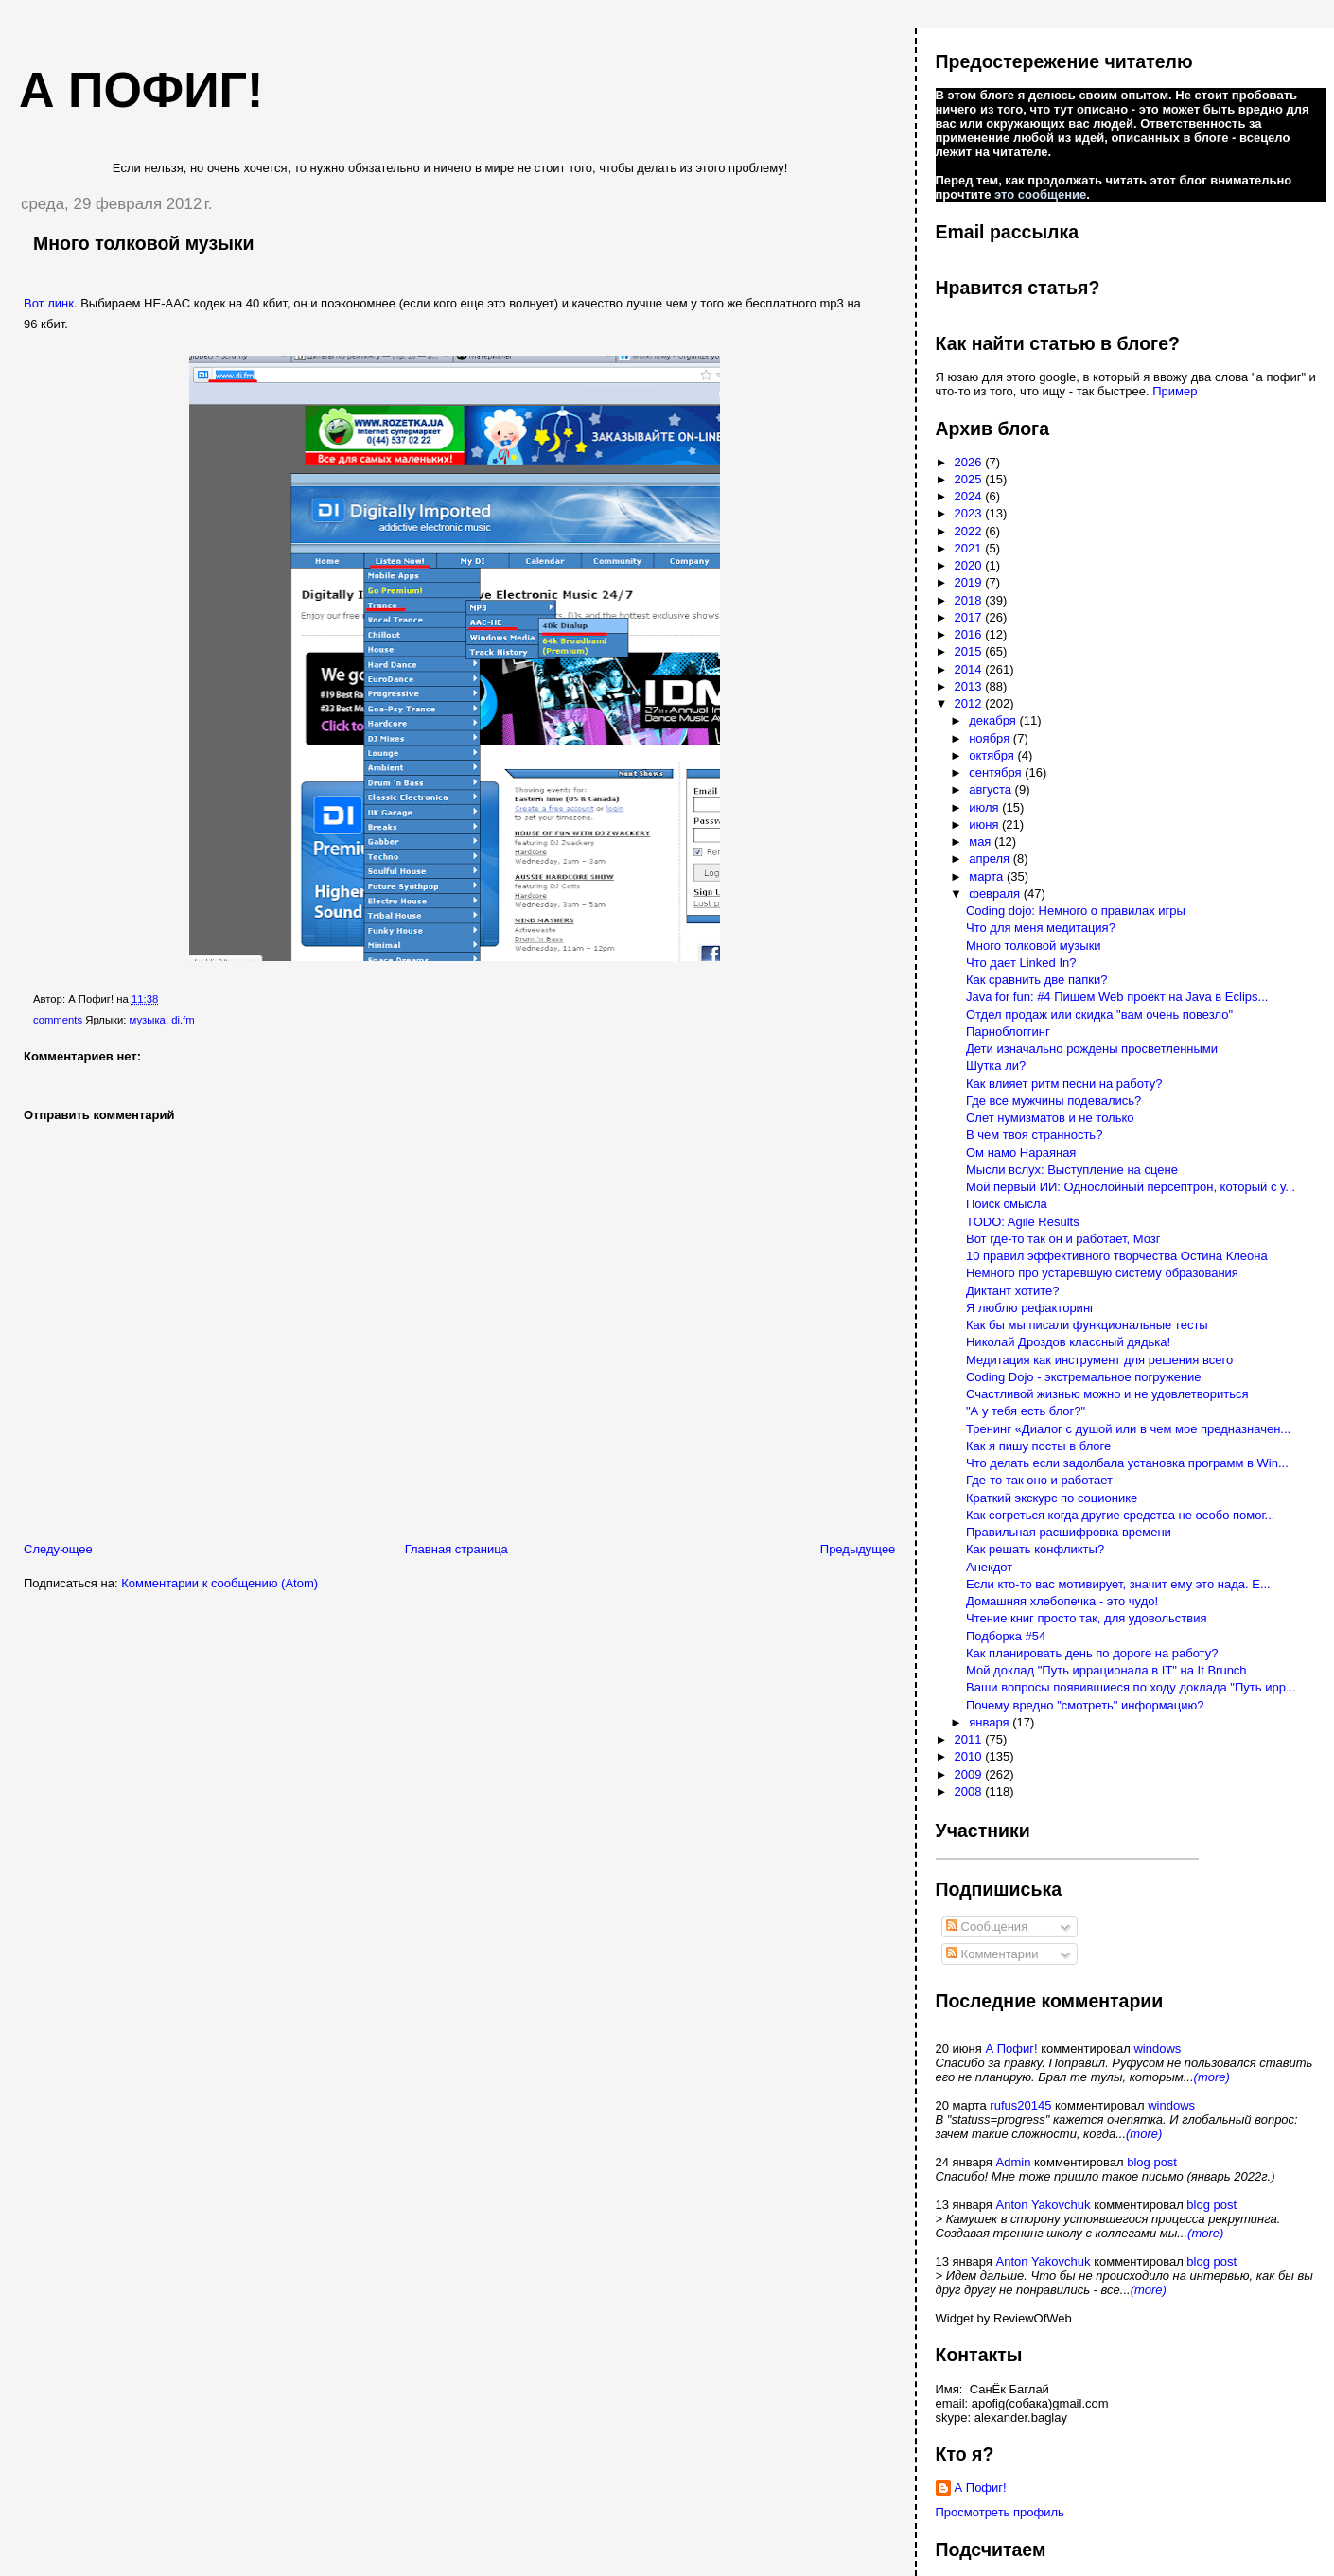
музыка (148, 1019)
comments (57, 1019)
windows (1157, 2049)
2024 (970, 496)
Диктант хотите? (1012, 1291)
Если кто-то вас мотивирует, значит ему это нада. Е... (1118, 1584)
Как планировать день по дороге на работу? (1092, 1653)
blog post (1152, 2162)
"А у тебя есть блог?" (1025, 1411)
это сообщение (1040, 194)
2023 (970, 513)
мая (981, 841)
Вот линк (49, 303)
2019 (970, 582)
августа (991, 789)
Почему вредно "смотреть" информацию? (1085, 1705)
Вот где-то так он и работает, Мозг (1063, 1239)
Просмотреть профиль (1000, 2512)
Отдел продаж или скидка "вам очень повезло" (1099, 1015)
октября (993, 755)
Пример (1174, 391)
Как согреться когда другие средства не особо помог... (1120, 1515)
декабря (994, 720)
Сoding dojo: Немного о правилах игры (1075, 910)
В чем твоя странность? (1034, 1135)
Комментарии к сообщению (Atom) (219, 1583)
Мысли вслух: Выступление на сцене (1072, 1170)
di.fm (182, 1019)
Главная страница (456, 1549)
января (990, 1722)
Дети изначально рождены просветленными (1092, 1049)
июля (985, 807)
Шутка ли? (996, 1066)
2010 (970, 1756)
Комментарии (992, 1954)
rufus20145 (1020, 2105)
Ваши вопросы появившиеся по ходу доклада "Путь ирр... (1131, 1687)
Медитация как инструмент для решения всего (1099, 1360)
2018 (970, 600)
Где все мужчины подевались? (1053, 1101)
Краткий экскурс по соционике (1051, 1498)
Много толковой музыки (144, 243)
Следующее (58, 1549)
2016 (970, 634)
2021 (970, 548)
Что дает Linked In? (1021, 962)
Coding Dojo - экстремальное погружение (1084, 1377)
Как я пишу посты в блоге (1038, 1446)
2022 (970, 531)
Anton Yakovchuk (1043, 2205)
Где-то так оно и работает (1039, 1480)
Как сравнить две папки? (1036, 980)
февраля (996, 893)
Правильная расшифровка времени (1068, 1532)
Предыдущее (858, 1549)
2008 (970, 1791)
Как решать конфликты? (1035, 1549)
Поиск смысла (1006, 1204)
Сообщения (986, 1926)
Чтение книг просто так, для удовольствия (1086, 1618)
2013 (970, 686)
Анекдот (989, 1567)
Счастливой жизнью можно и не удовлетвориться (1107, 1394)
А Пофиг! (1011, 2049)
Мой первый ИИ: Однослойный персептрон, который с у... (1130, 1187)
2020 (970, 565)
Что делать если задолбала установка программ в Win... (1127, 1463)
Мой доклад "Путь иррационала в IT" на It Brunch (1106, 1670)
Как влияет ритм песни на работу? (1064, 1084)
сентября (997, 772)
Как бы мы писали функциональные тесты (1087, 1325)
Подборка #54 (1005, 1636)
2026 (970, 462)
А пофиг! (141, 89)
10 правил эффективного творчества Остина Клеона (1117, 1256)
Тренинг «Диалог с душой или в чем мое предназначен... (1128, 1429)
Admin (1013, 2162)
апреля (991, 858)
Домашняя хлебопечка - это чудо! (1062, 1601)
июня (985, 824)
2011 (970, 1739)
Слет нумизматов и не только (1050, 1118)
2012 (970, 703)
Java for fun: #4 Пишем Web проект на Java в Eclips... (1117, 997)
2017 (970, 617)
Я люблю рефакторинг (1030, 1308)
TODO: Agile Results (1022, 1222)
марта (988, 876)
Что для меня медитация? (1040, 927)
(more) (1212, 2077)
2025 (970, 479)
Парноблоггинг (1008, 1032)
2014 (970, 669)
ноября (991, 738)
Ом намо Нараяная (1021, 1153)
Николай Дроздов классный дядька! (1068, 1342)
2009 (970, 1774)
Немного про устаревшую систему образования (1102, 1273)
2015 (970, 651)
